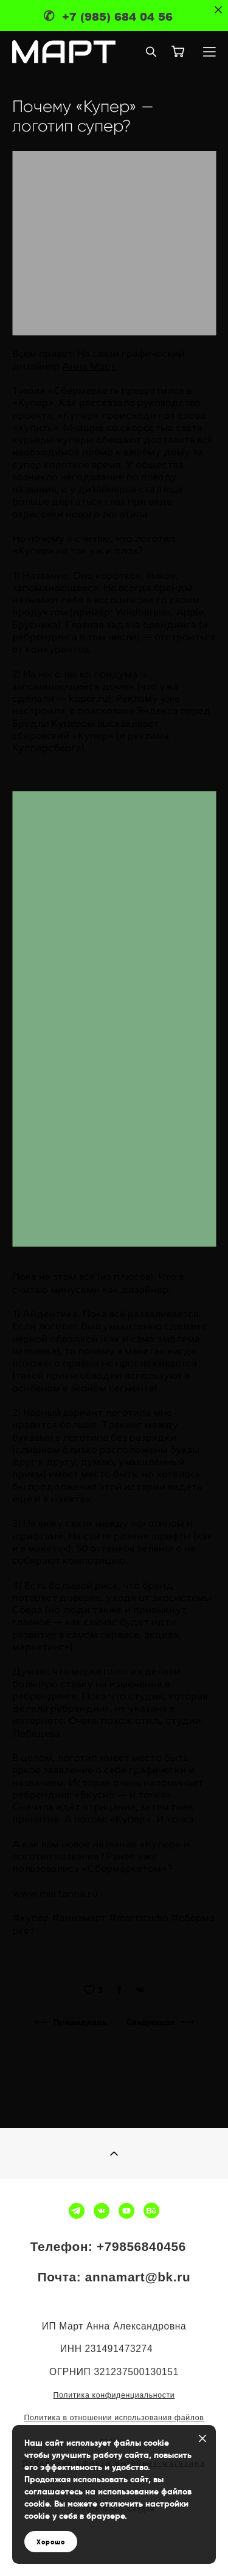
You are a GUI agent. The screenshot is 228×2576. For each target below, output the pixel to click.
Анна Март (89, 366)
